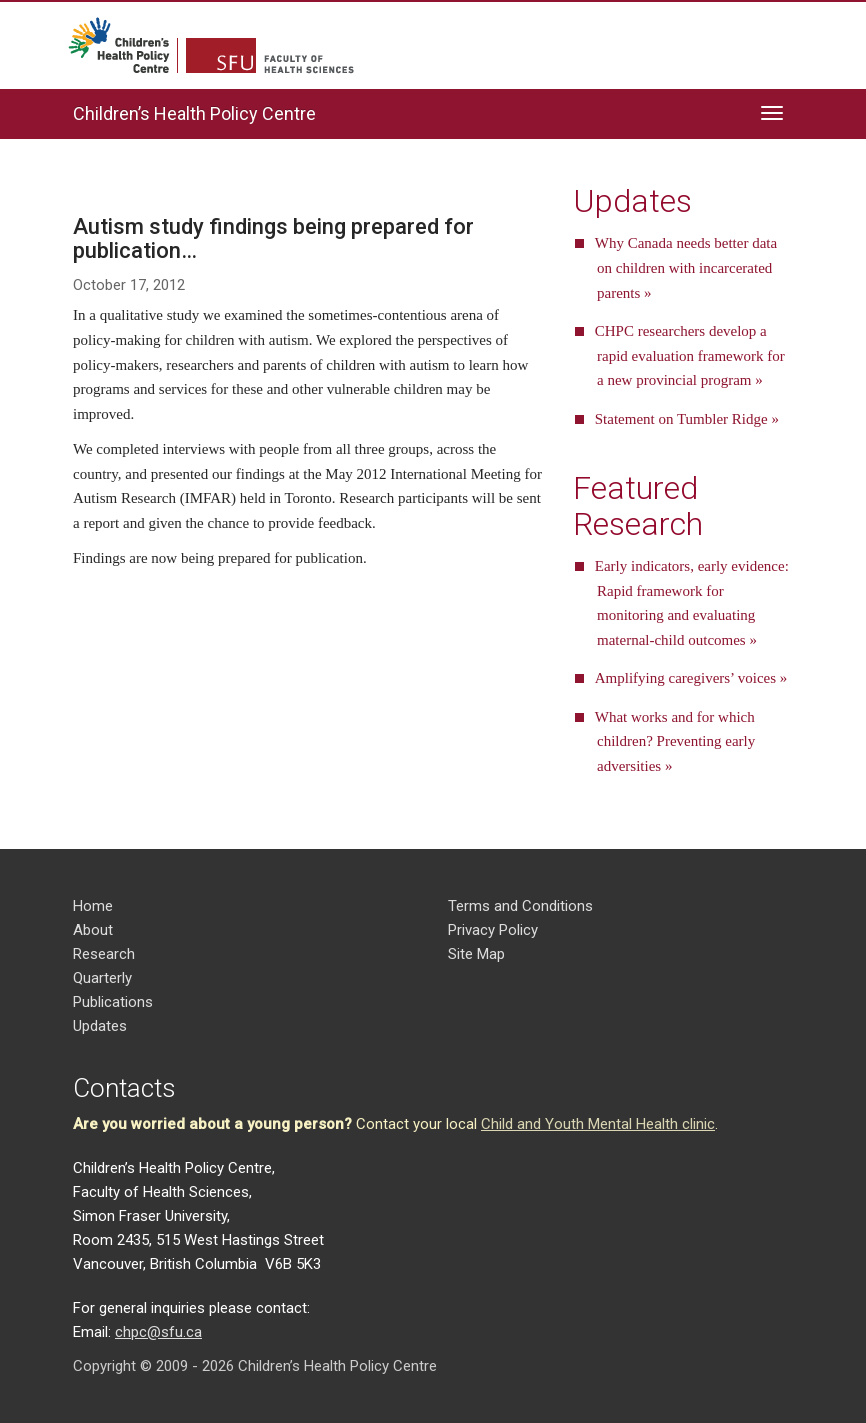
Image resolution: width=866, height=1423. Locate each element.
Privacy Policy (493, 930)
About (93, 930)
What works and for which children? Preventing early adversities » (675, 742)
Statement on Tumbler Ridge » (687, 419)
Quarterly (102, 978)
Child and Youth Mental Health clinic (598, 1124)
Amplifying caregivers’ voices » (691, 678)
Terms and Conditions (520, 906)
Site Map (476, 954)
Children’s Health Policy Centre (194, 113)
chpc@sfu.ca (158, 1332)
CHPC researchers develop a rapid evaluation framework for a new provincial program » (690, 356)
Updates (100, 1026)
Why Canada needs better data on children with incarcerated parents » (686, 268)
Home (93, 906)
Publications (113, 1002)
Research (104, 954)
